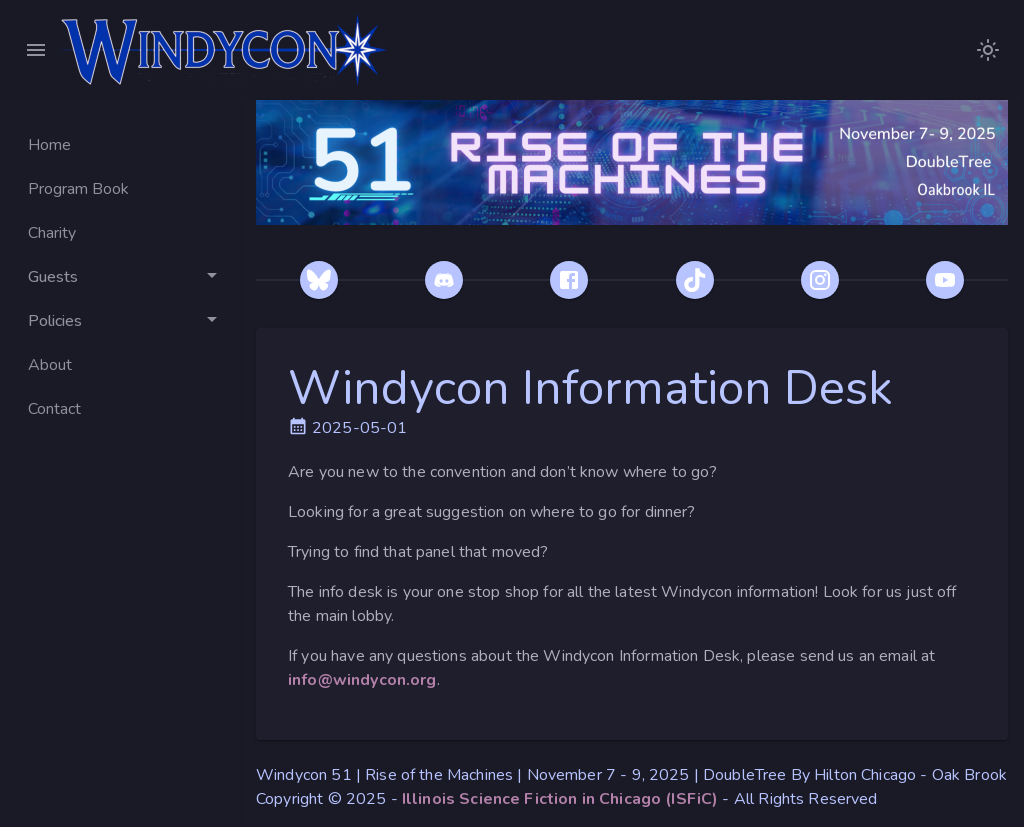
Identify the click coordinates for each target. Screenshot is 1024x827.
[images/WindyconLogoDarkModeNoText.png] (988, 50)
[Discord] (444, 280)
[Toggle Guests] (120, 277)
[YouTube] (945, 280)
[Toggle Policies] (120, 321)
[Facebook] (569, 280)
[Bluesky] (319, 280)
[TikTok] (695, 280)
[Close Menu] (36, 50)
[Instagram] (820, 280)
